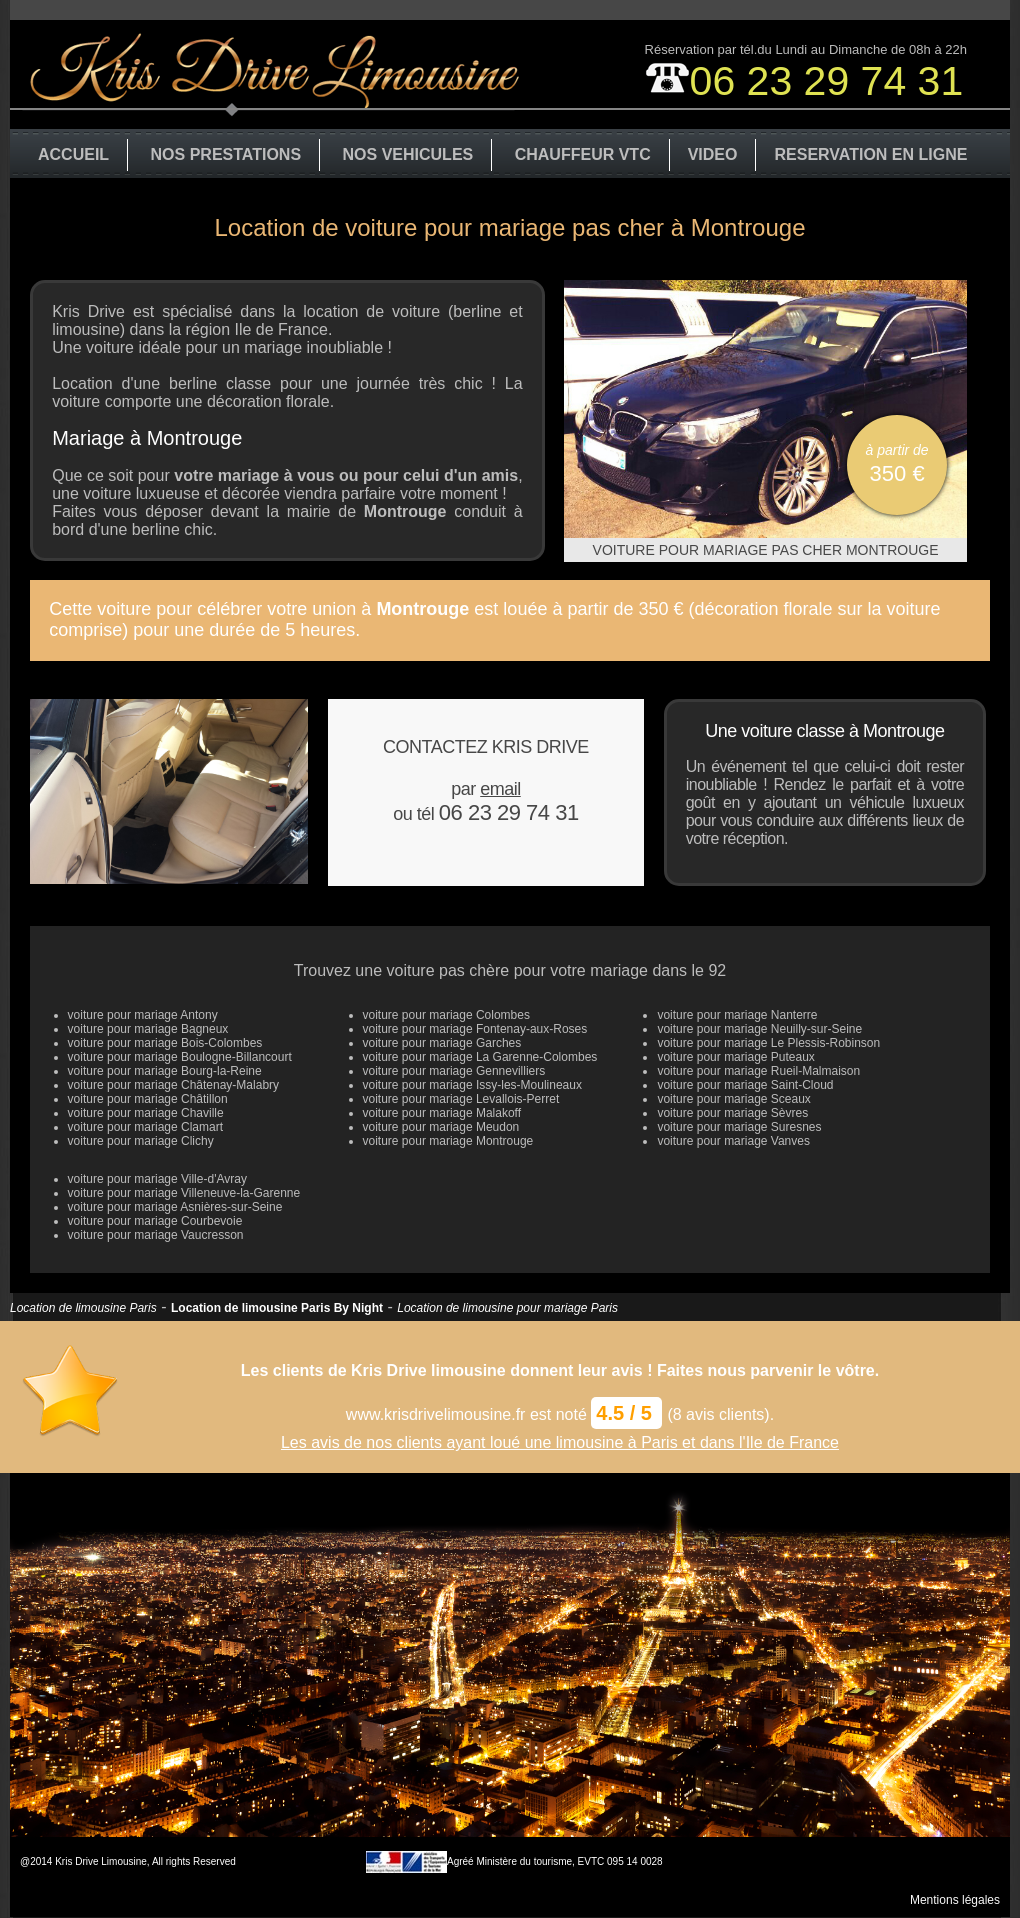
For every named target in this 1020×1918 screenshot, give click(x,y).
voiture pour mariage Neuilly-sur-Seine (759, 1029)
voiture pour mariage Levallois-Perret (461, 1099)
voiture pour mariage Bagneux (148, 1029)
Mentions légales (955, 1900)
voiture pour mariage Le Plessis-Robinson (768, 1043)
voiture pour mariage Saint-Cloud (745, 1085)
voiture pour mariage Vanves (733, 1141)
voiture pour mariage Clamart (145, 1127)
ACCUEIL (73, 154)
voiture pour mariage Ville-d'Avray (157, 1179)
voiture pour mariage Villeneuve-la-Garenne (184, 1193)
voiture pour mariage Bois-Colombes (165, 1043)
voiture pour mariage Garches (442, 1043)
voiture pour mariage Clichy (141, 1141)
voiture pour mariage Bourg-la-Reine (165, 1071)
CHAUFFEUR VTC (583, 154)
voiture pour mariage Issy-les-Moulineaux (472, 1085)
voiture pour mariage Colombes (446, 1015)
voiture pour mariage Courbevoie (155, 1221)
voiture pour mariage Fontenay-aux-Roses (475, 1029)
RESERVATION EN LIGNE (870, 154)
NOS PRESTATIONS (226, 154)
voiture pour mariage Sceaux (733, 1099)
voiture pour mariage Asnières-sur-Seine (175, 1207)
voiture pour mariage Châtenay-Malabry (173, 1085)
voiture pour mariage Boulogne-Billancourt (180, 1057)
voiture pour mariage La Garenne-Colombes (480, 1057)
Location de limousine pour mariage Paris (507, 1308)
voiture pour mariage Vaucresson (156, 1235)
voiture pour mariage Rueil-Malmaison (758, 1071)
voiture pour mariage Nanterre (737, 1015)
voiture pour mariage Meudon (441, 1127)
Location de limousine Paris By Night (277, 1308)
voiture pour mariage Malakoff (442, 1113)
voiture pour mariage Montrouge (448, 1141)
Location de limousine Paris (83, 1308)
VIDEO (713, 154)
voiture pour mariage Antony (143, 1015)
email (500, 789)
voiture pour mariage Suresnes (739, 1127)
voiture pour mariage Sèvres (732, 1113)
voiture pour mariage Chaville (146, 1113)
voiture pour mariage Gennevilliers (454, 1071)
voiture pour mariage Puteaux (735, 1057)
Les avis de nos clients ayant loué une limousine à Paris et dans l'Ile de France (560, 1442)
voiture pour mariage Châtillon (148, 1099)
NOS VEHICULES (408, 154)
